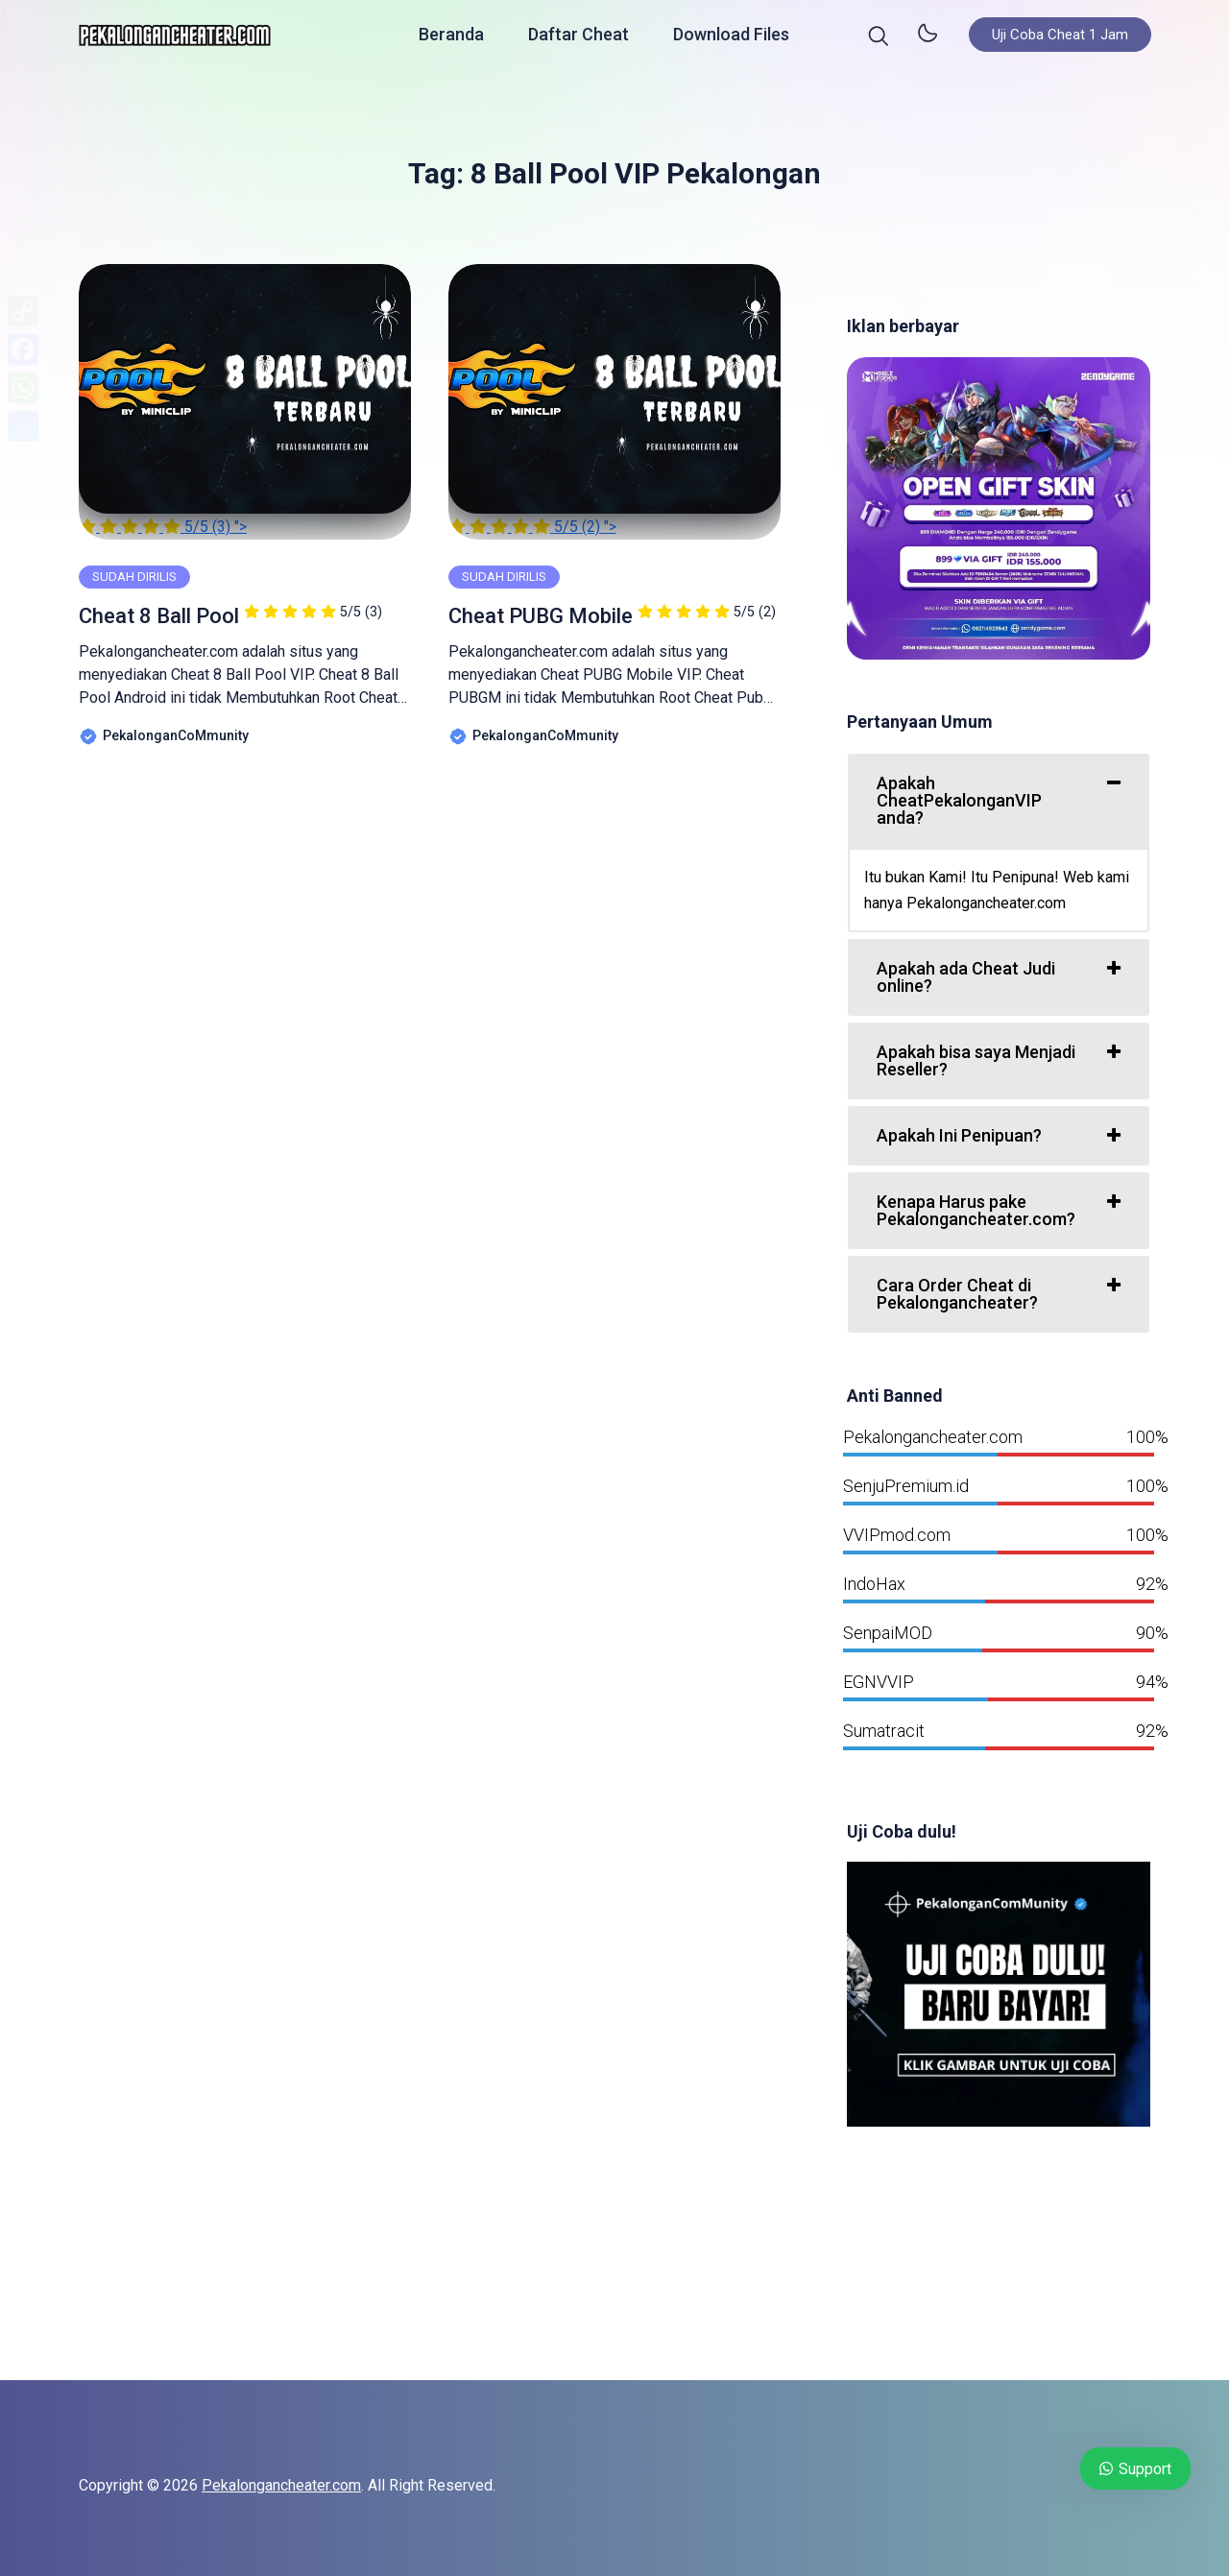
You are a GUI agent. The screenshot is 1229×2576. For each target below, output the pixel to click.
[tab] (998, 801)
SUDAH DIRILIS (134, 576)
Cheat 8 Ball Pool (230, 616)
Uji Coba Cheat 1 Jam (1060, 38)
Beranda (451, 38)
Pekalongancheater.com (281, 2485)
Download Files (731, 38)
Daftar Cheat (578, 38)
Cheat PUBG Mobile (612, 616)
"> (245, 400)
